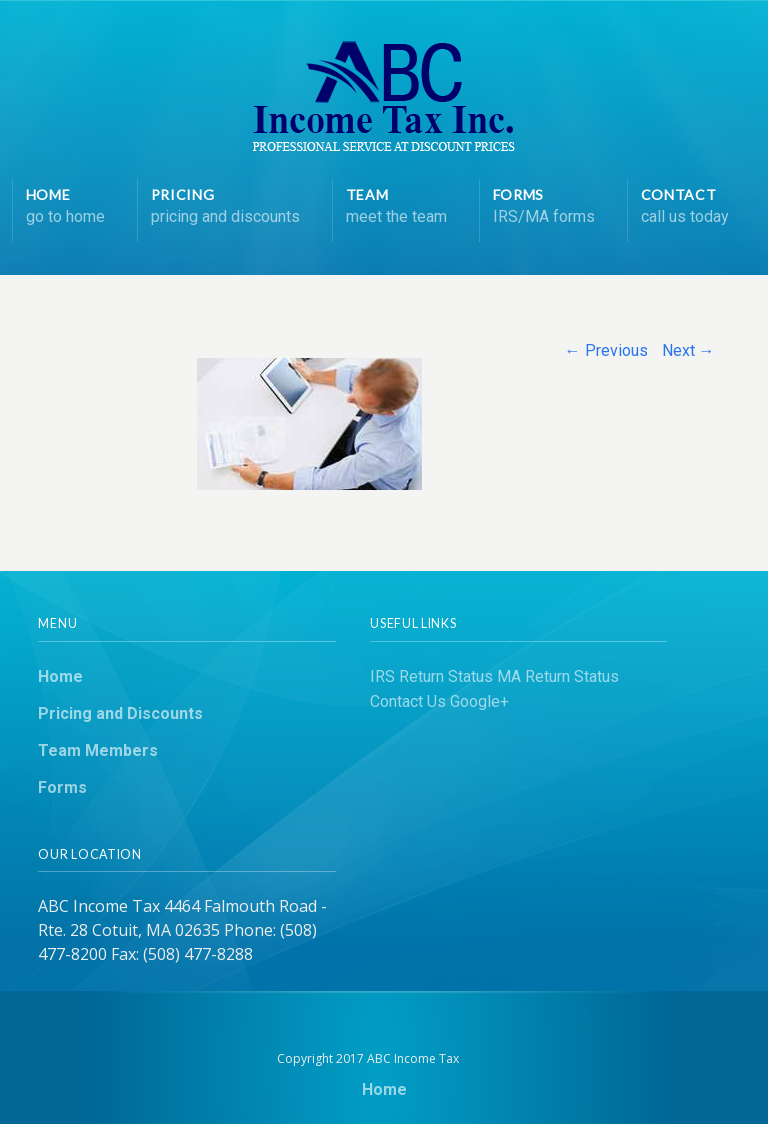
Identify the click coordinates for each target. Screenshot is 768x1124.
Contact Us (408, 701)
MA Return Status (558, 676)
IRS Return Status (431, 676)
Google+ (479, 701)
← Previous (606, 350)
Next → (688, 350)
